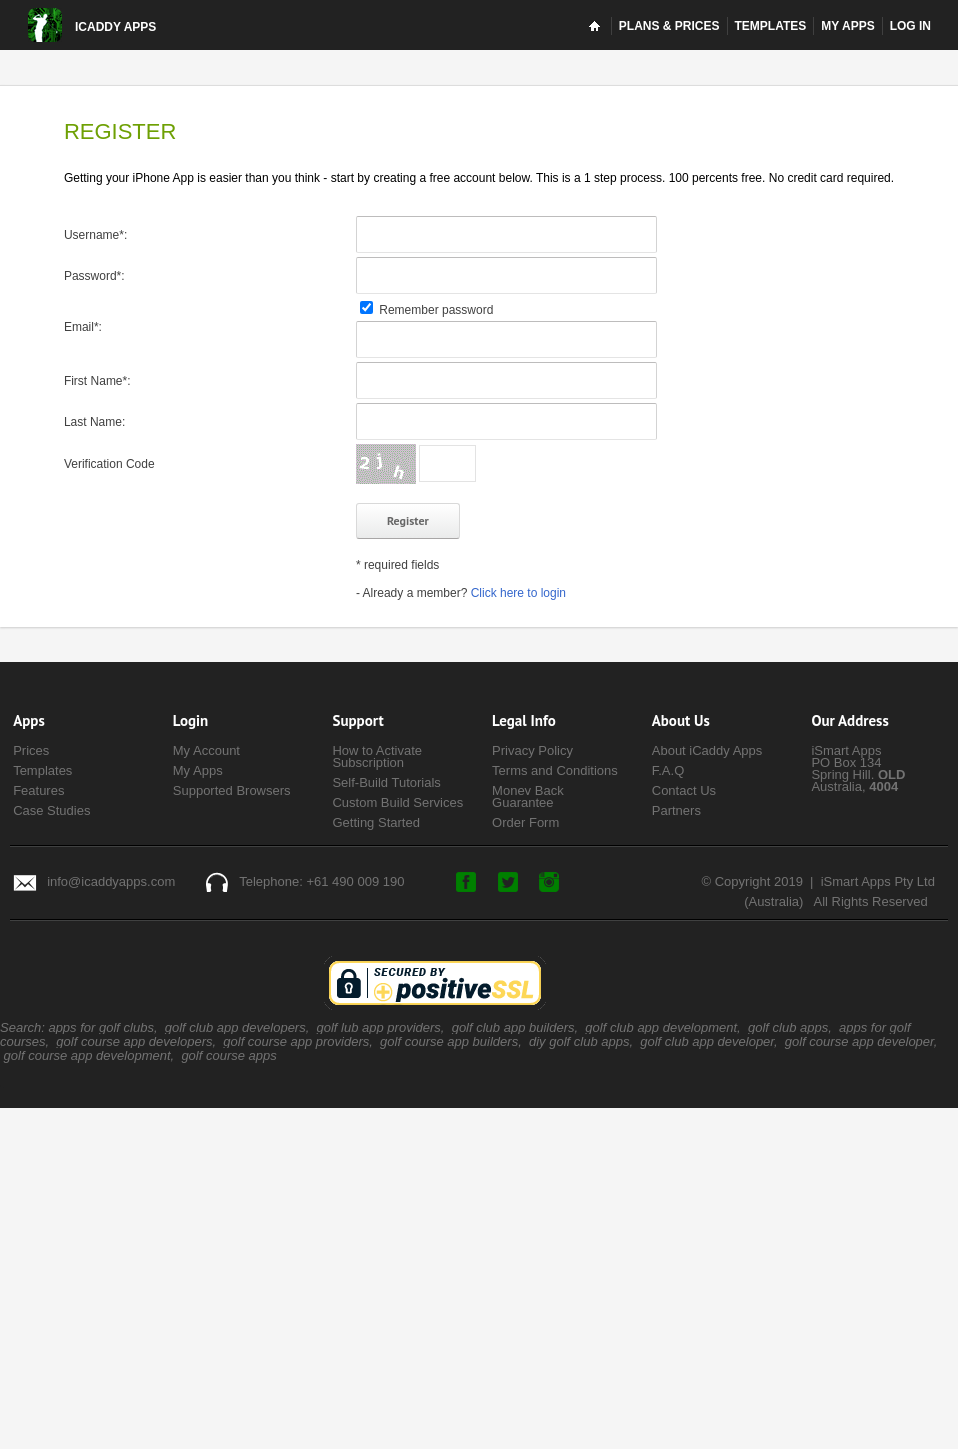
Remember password (426, 310)
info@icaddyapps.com (111, 881)
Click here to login (518, 593)
